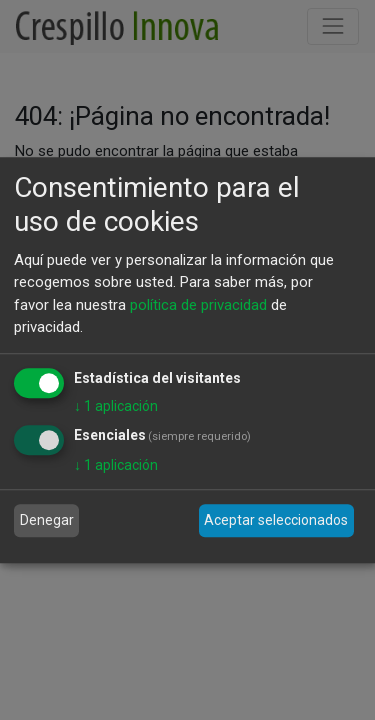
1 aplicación (116, 406)
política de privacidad (198, 305)
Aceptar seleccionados (276, 520)
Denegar (47, 520)
